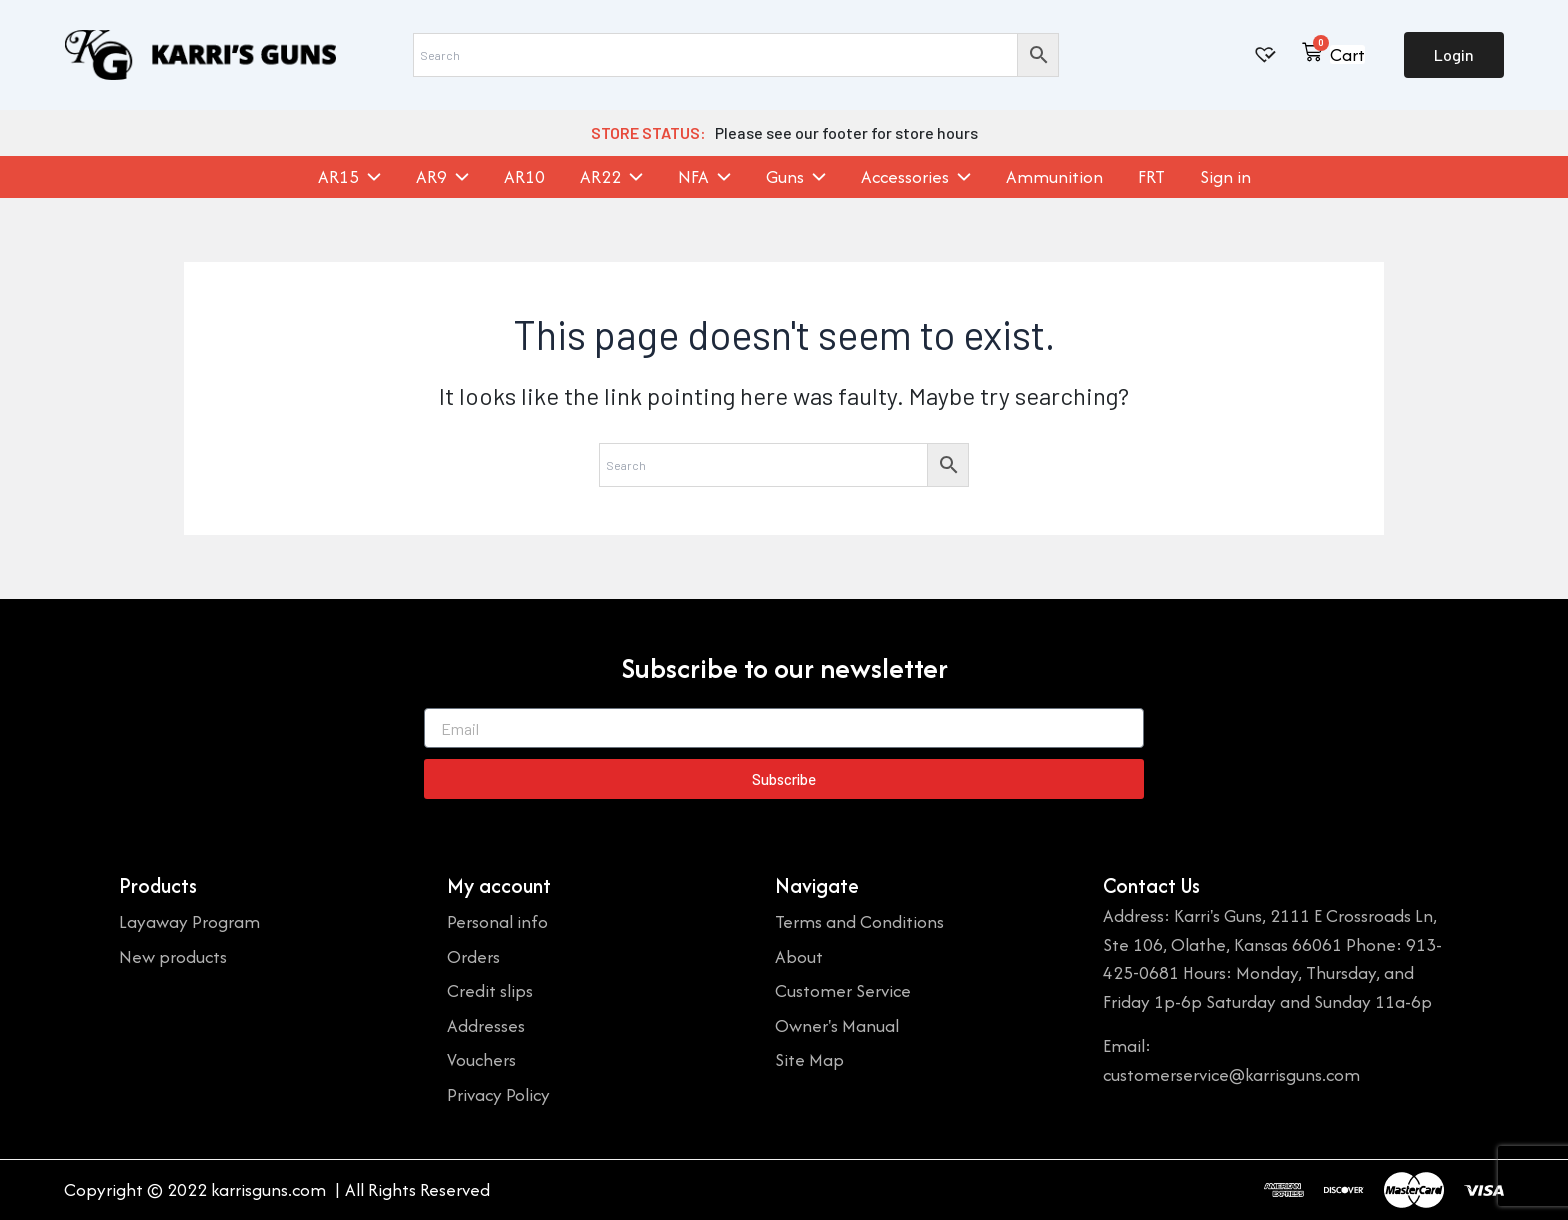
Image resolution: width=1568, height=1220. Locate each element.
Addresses (486, 1025)
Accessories (916, 177)
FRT (1151, 177)
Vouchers (481, 1059)
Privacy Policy (498, 1094)
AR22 (611, 177)
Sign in (1225, 177)
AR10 (524, 177)
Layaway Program (189, 921)
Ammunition (1054, 177)
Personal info (497, 921)
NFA (704, 177)
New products (173, 956)
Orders (473, 956)
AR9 (442, 177)
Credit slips (490, 990)
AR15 (349, 177)
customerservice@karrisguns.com (1231, 1074)
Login (1454, 54)
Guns (796, 177)
